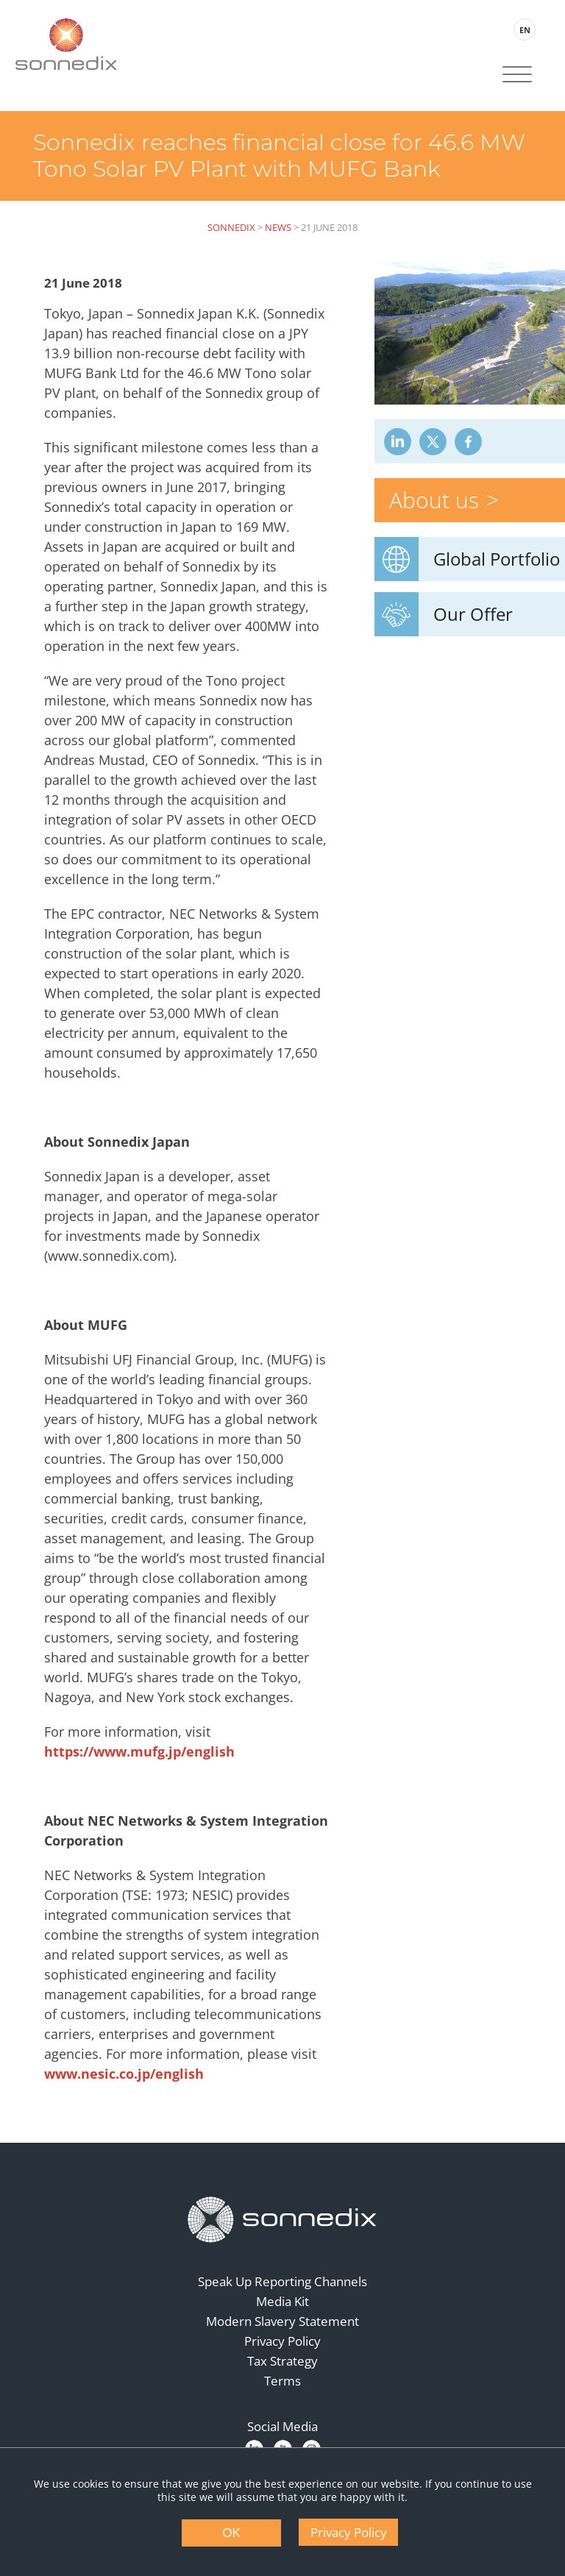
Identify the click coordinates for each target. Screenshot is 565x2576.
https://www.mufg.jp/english (139, 1751)
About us (434, 500)
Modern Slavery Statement (282, 2321)
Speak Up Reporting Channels (282, 2281)
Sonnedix (231, 227)
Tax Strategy (282, 2361)
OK (231, 2533)
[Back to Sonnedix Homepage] (66, 44)
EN (524, 29)
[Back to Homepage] (282, 2220)
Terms (282, 2380)
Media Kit (282, 2301)
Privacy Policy (282, 2341)
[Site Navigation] (517, 75)
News (278, 227)
